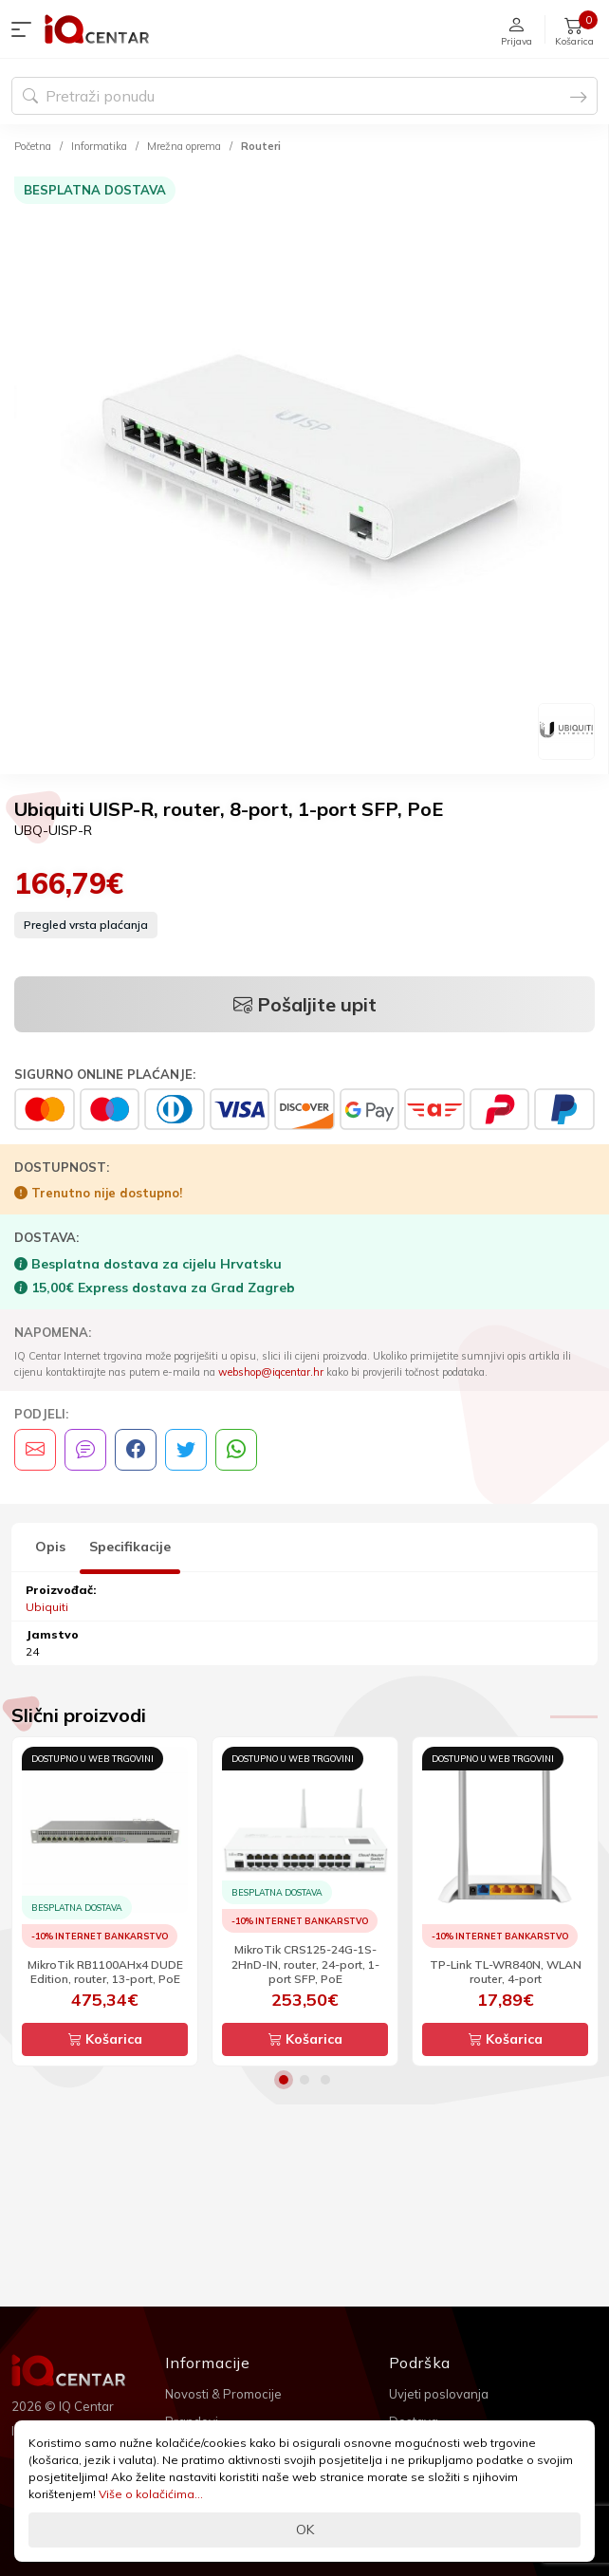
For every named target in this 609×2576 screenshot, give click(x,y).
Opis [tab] (50, 1546)
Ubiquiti (47, 1607)
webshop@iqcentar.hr (270, 1372)
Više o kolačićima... (151, 2494)
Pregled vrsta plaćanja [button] (86, 924)
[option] (304, 467)
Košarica (105, 2039)
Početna (32, 146)
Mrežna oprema (184, 146)
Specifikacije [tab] (130, 1546)
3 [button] (325, 2079)
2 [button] (304, 2079)
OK (305, 2529)
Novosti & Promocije (223, 2393)
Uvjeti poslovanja (439, 2393)
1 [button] (283, 2079)
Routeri (261, 146)
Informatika (99, 146)
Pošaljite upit (305, 1004)
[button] (25, 29)
